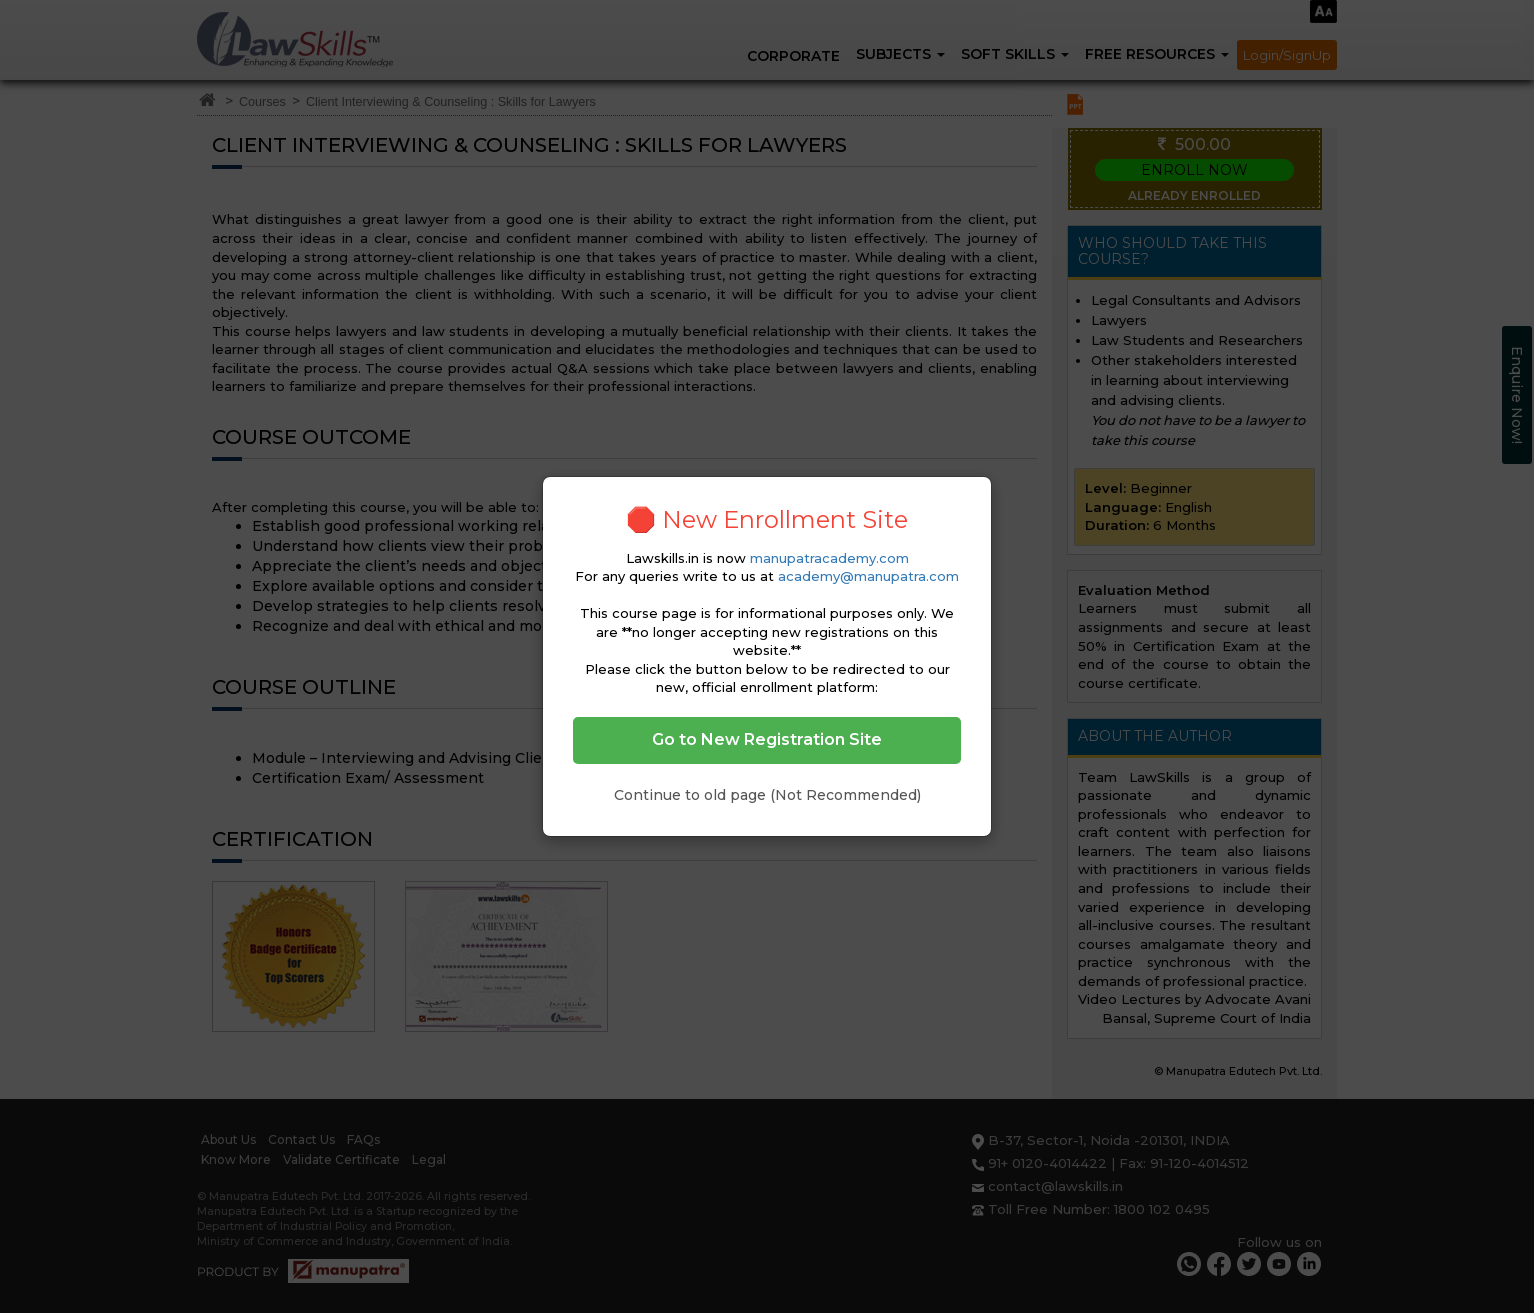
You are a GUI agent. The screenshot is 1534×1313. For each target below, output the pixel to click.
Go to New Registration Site (767, 739)
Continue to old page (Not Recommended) (767, 795)
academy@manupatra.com (868, 576)
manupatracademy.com (829, 558)
